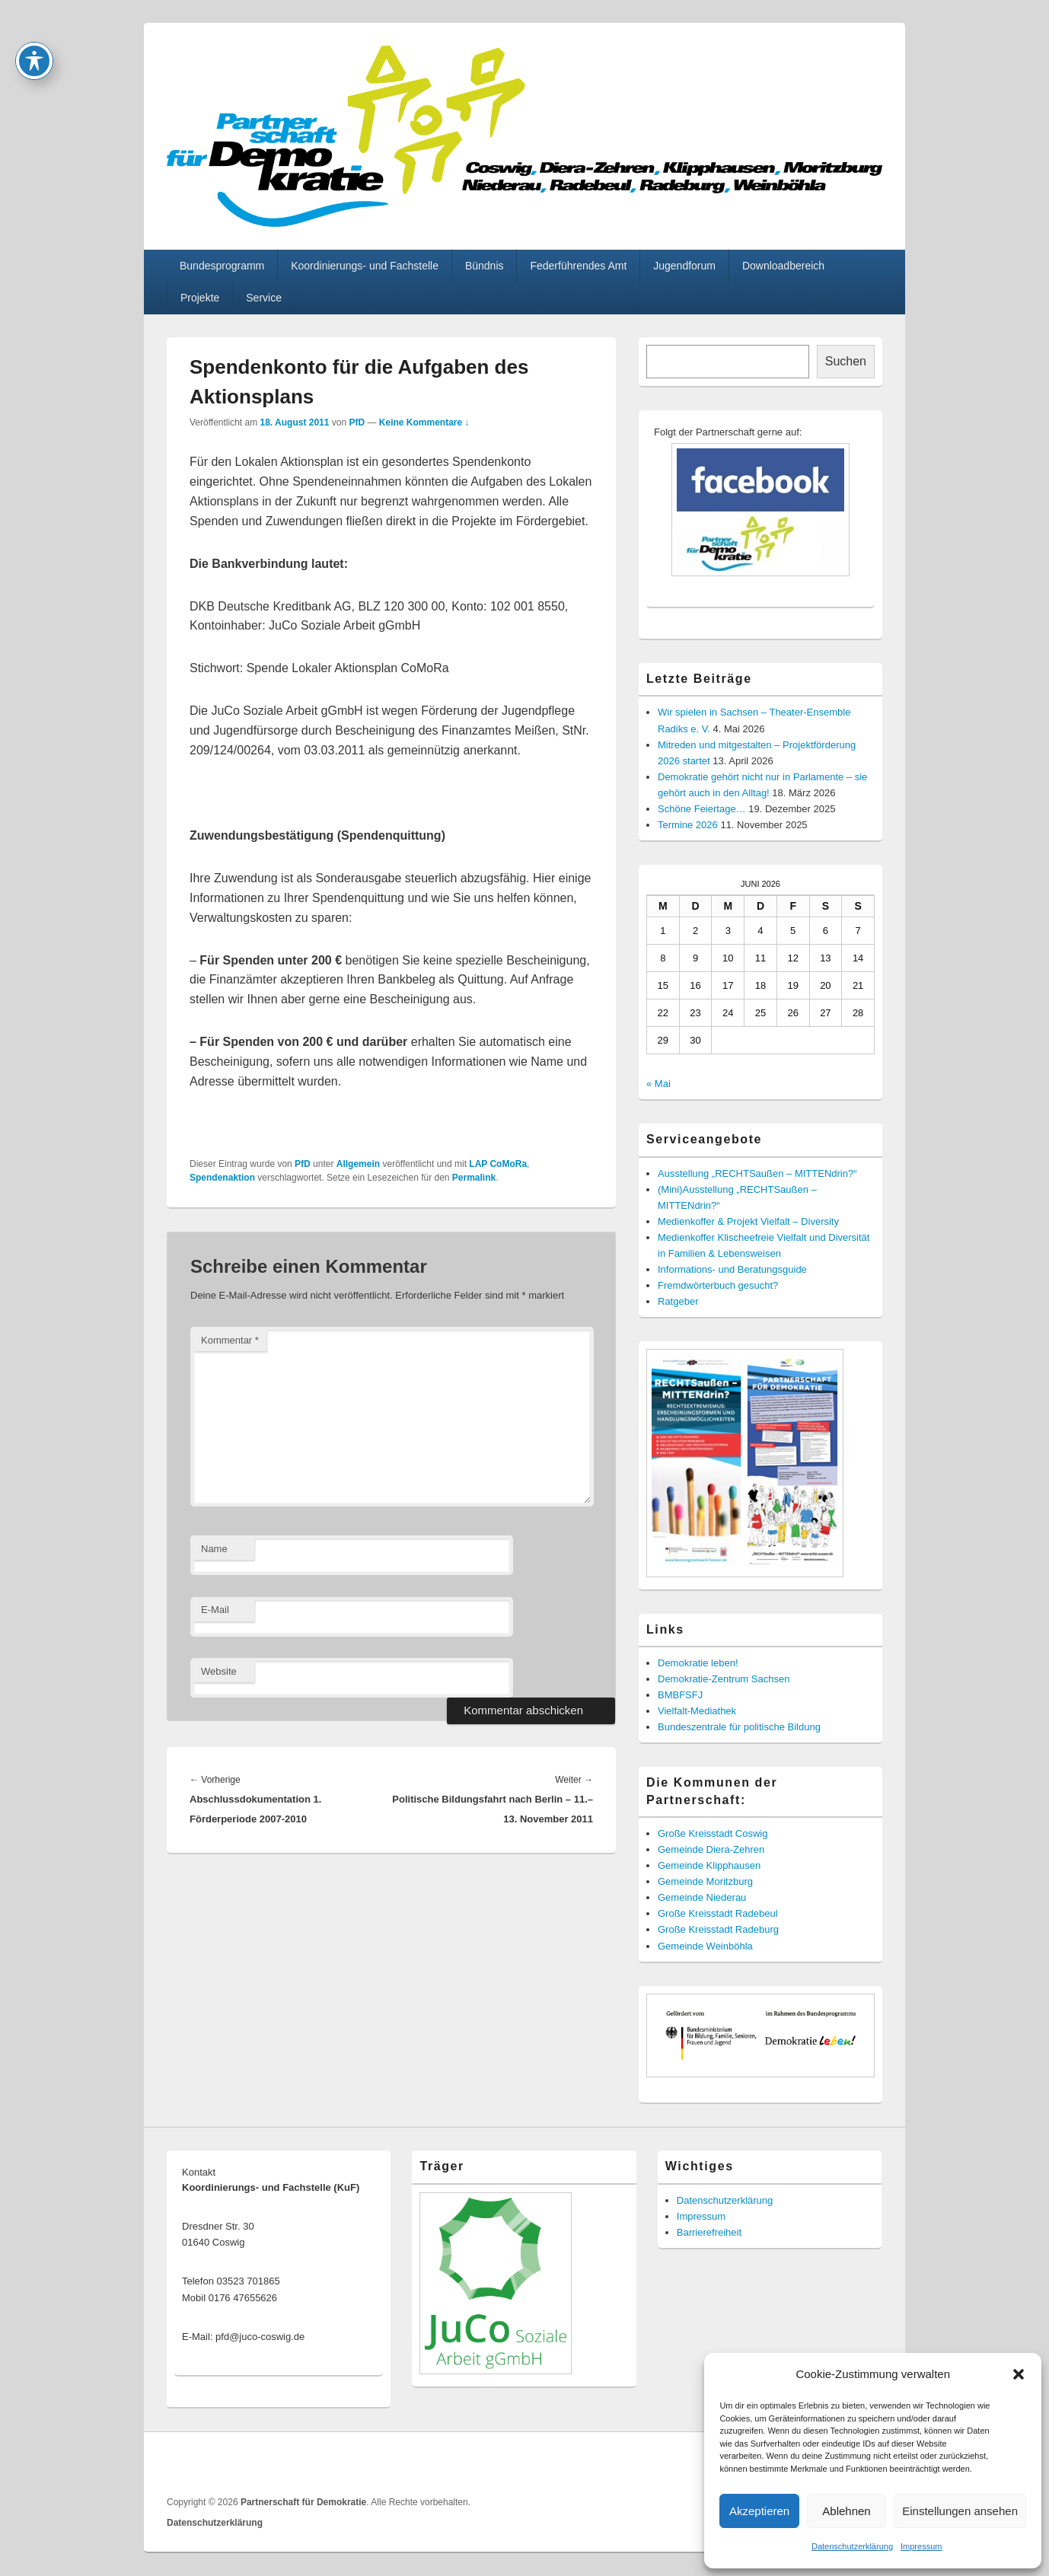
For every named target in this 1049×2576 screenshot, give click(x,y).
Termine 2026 (688, 825)
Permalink (474, 1177)
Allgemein (358, 1164)
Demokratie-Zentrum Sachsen (723, 1679)
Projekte (199, 298)
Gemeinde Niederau (702, 1897)
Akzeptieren (759, 2510)
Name (214, 1548)
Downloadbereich (783, 266)
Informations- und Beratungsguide (732, 1269)
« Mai (658, 1083)
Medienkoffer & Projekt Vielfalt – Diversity (748, 1221)
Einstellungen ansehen (960, 2510)
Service (264, 298)
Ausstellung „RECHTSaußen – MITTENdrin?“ (757, 1173)
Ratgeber (678, 1301)
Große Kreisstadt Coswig (713, 1833)
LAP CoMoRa (498, 1164)
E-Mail (215, 1609)
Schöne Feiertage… (702, 809)
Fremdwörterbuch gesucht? (718, 1285)
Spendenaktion (222, 1177)
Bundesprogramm (222, 266)
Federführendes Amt (578, 266)
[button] (1018, 2374)
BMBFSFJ (680, 1695)
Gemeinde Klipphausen (709, 1865)
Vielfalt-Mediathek (697, 1711)
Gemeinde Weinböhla (705, 1946)
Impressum (921, 2546)
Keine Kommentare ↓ (424, 422)
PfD (357, 422)
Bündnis (484, 266)
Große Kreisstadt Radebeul (718, 1913)
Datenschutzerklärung (852, 2546)
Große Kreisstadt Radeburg (718, 1929)
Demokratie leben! (698, 1663)
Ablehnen (846, 2510)
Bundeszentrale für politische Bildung (739, 1727)
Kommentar (230, 1340)
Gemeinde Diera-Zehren (711, 1849)
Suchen (845, 361)
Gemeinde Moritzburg (705, 1881)
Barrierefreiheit (709, 2232)
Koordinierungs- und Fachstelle (364, 266)
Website (219, 1671)
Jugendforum (684, 266)
